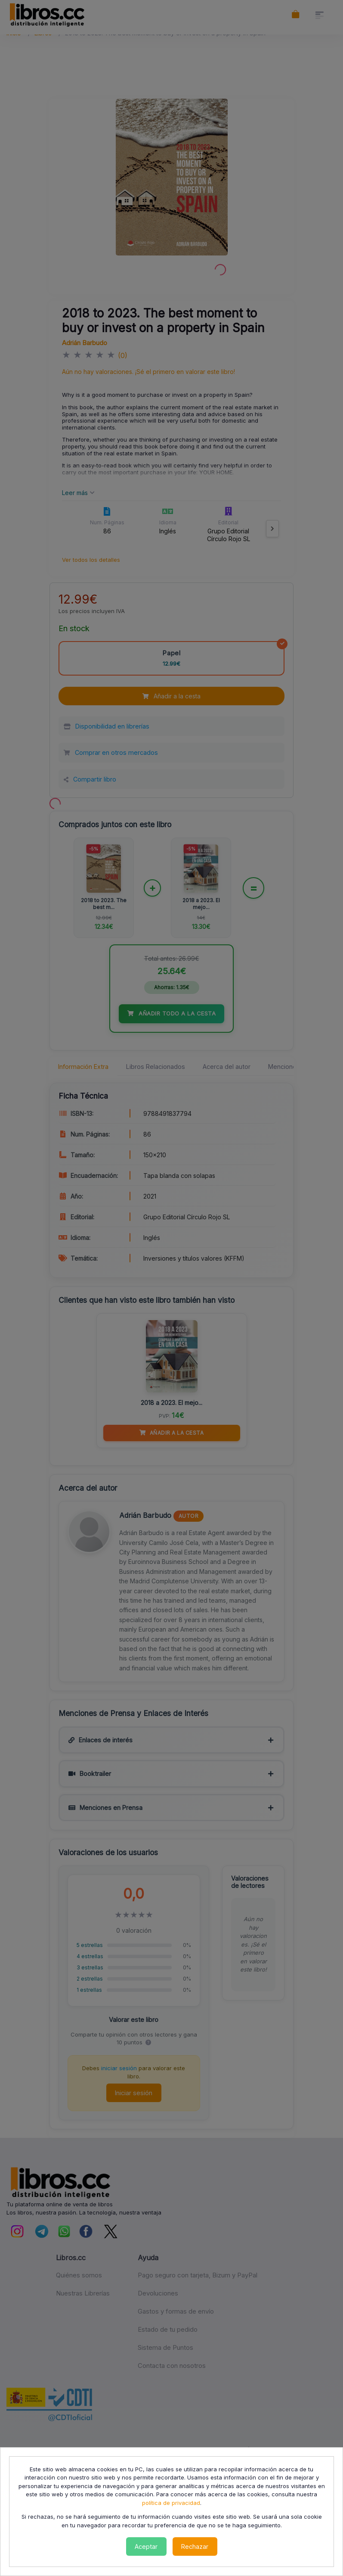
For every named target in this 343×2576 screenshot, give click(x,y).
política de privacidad (171, 2502)
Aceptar (146, 2546)
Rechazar (194, 2546)
